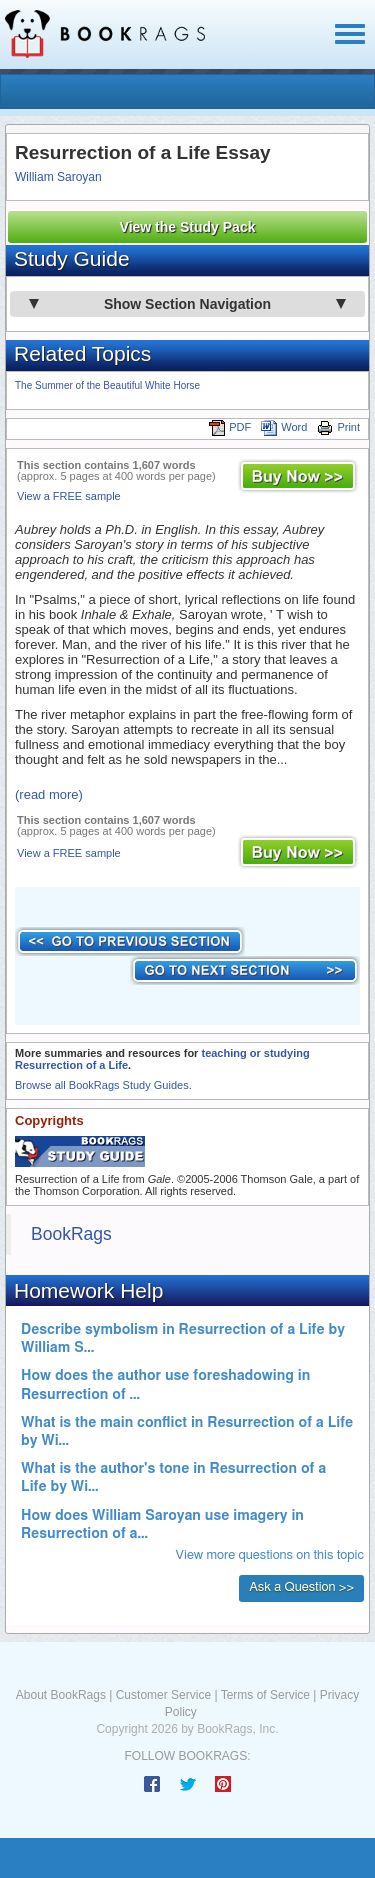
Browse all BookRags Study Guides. (103, 1085)
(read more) (49, 794)
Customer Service (163, 1695)
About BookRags (61, 1695)
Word (284, 427)
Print (338, 427)
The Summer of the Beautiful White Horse (107, 385)
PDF (230, 427)
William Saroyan (58, 177)
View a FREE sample (69, 496)
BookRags (71, 1234)
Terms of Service (265, 1695)
